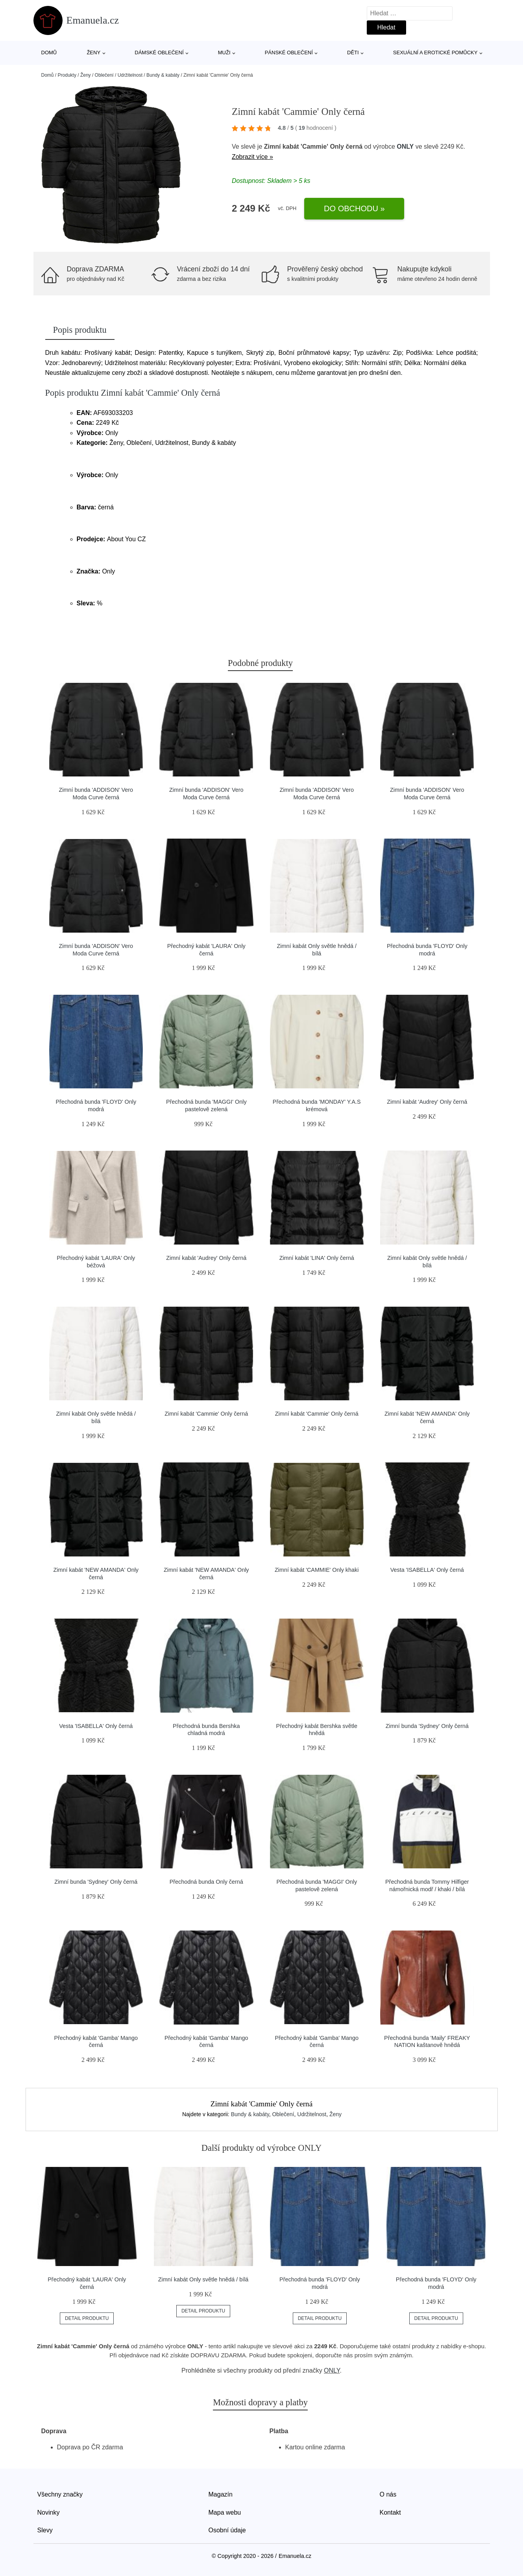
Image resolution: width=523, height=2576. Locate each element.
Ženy (93, 52)
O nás (388, 2494)
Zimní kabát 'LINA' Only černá (316, 1258)
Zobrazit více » (252, 156)
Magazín (221, 2494)
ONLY (405, 146)
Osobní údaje (227, 2530)
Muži (224, 52)
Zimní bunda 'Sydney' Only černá (427, 1726)
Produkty (67, 75)
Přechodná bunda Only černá (206, 1882)
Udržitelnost (130, 75)
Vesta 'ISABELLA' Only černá (427, 1570)
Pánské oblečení (289, 52)
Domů (49, 52)
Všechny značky (60, 2494)
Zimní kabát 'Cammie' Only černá (206, 1414)
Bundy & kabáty (162, 75)
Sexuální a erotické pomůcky (435, 52)
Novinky (48, 2512)
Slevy (45, 2530)
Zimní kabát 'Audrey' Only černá (427, 1102)
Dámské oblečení (159, 52)
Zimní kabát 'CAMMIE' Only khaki (317, 1570)
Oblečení (104, 75)
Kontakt (390, 2512)
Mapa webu (225, 2512)
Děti (353, 52)
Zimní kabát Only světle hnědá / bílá (203, 2279)
